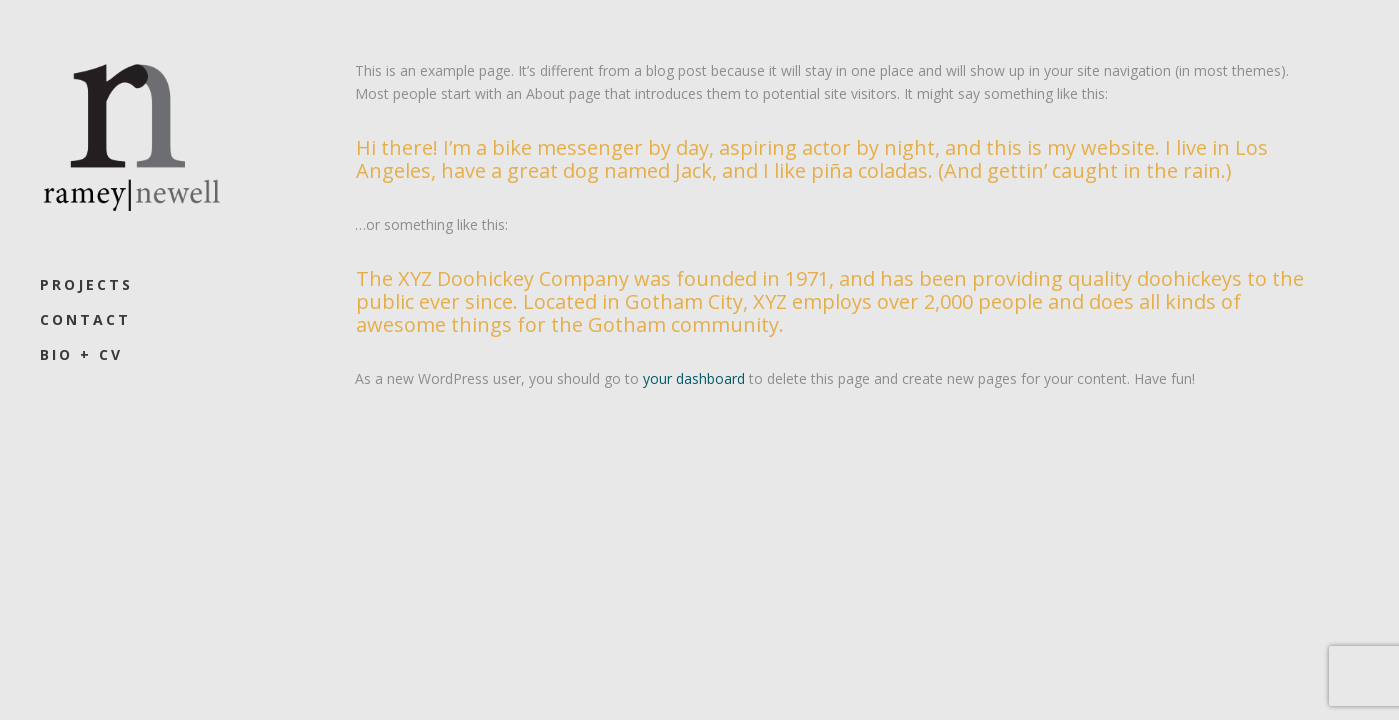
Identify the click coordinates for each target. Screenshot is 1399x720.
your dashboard (694, 378)
